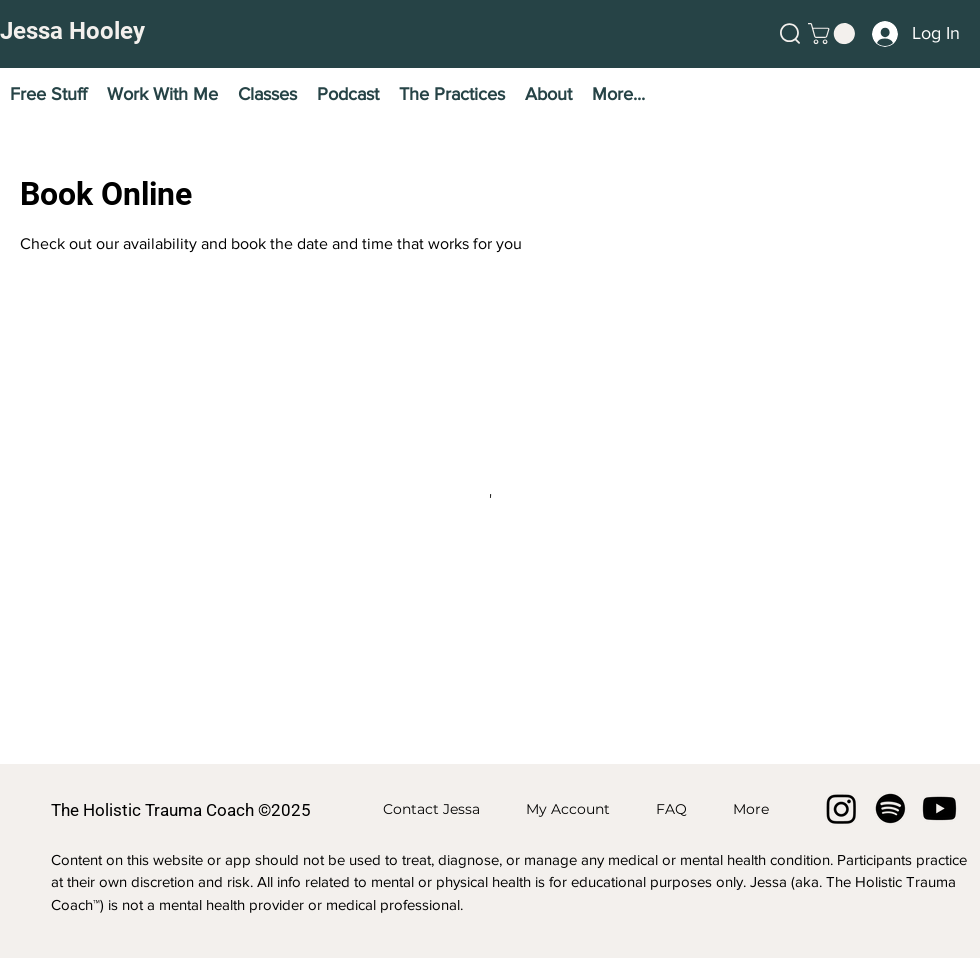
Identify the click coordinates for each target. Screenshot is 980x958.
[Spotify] (890, 808)
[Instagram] (841, 808)
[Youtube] (939, 808)
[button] (790, 33)
